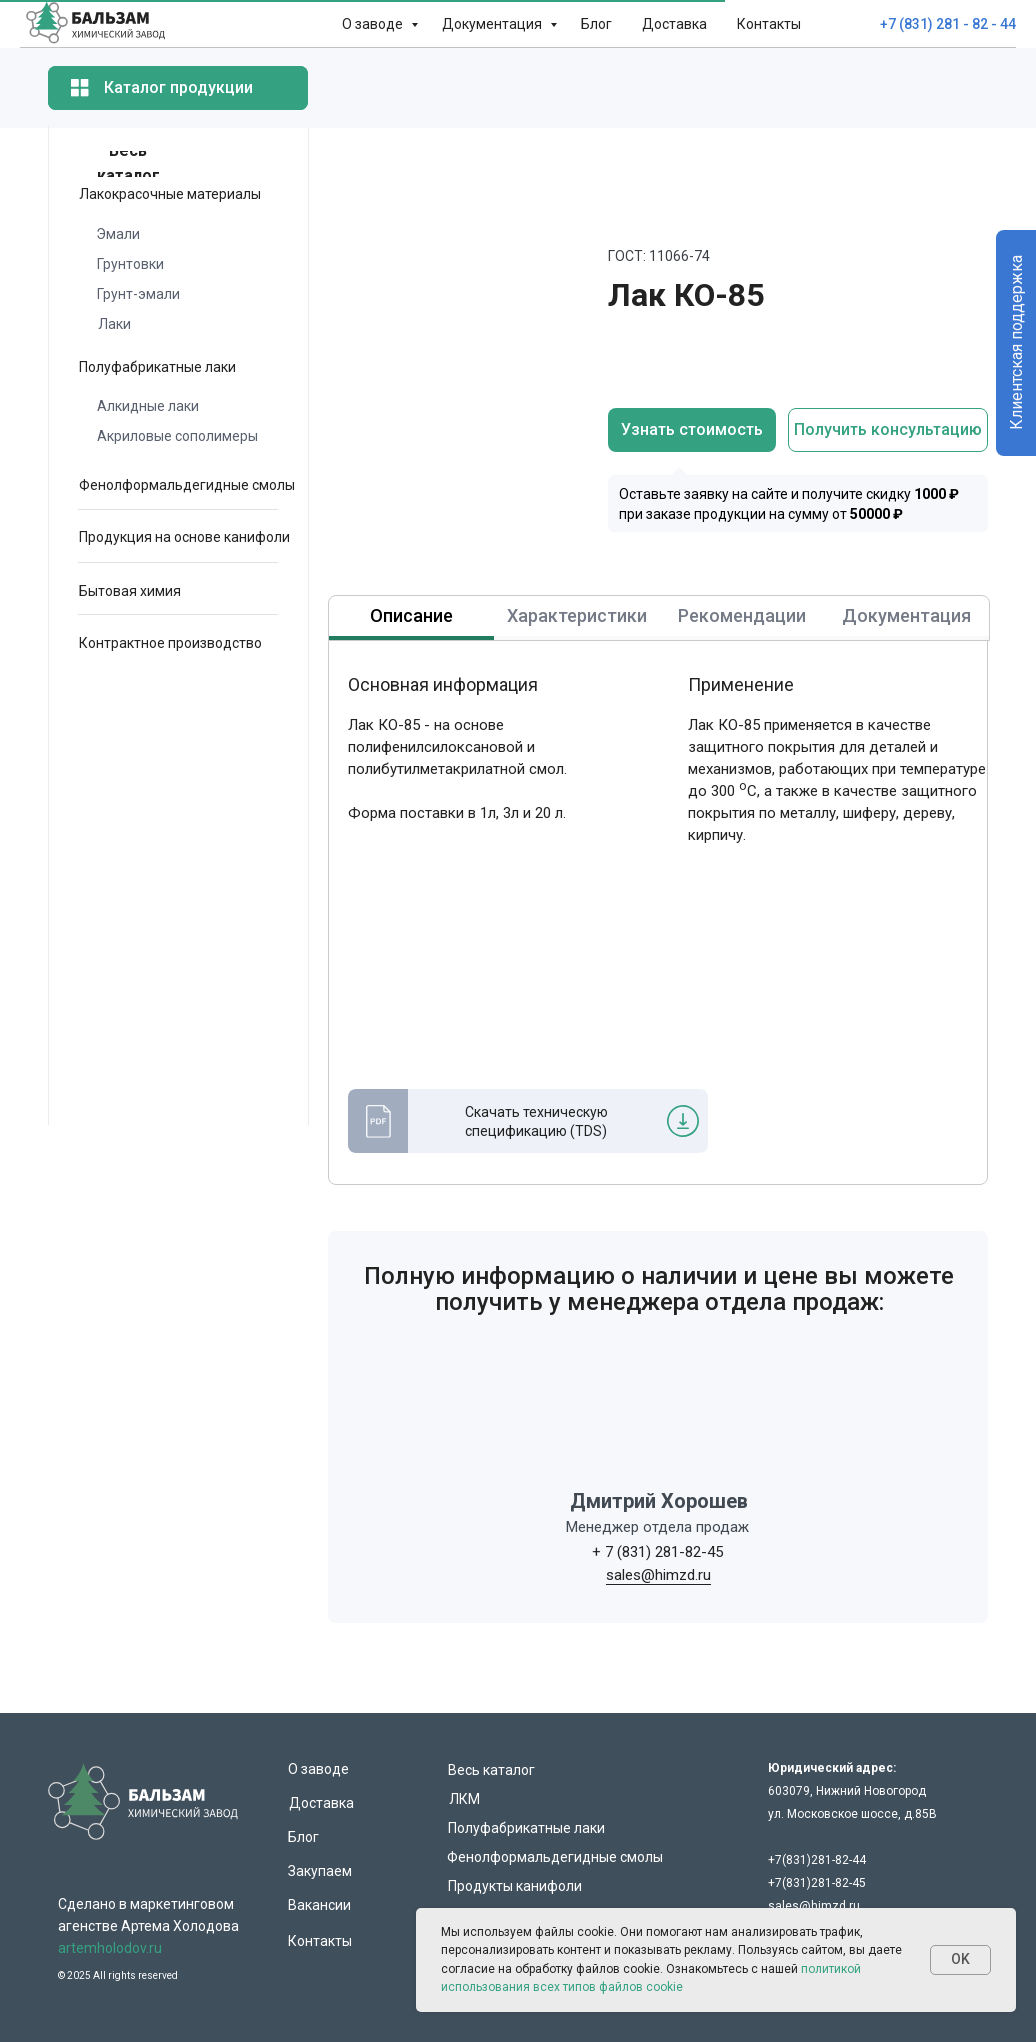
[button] (888, 430)
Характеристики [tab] (577, 615)
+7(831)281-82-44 (817, 1860)
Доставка (674, 24)
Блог (596, 24)
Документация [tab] (906, 615)
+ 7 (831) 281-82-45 (657, 1552)
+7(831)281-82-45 (817, 1883)
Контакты (769, 24)
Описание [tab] (411, 615)
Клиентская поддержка (1016, 343)
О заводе (374, 24)
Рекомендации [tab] (742, 615)
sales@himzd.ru (658, 1575)
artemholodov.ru (110, 1948)
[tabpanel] (518, 936)
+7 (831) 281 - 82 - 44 (948, 24)
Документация (493, 24)
